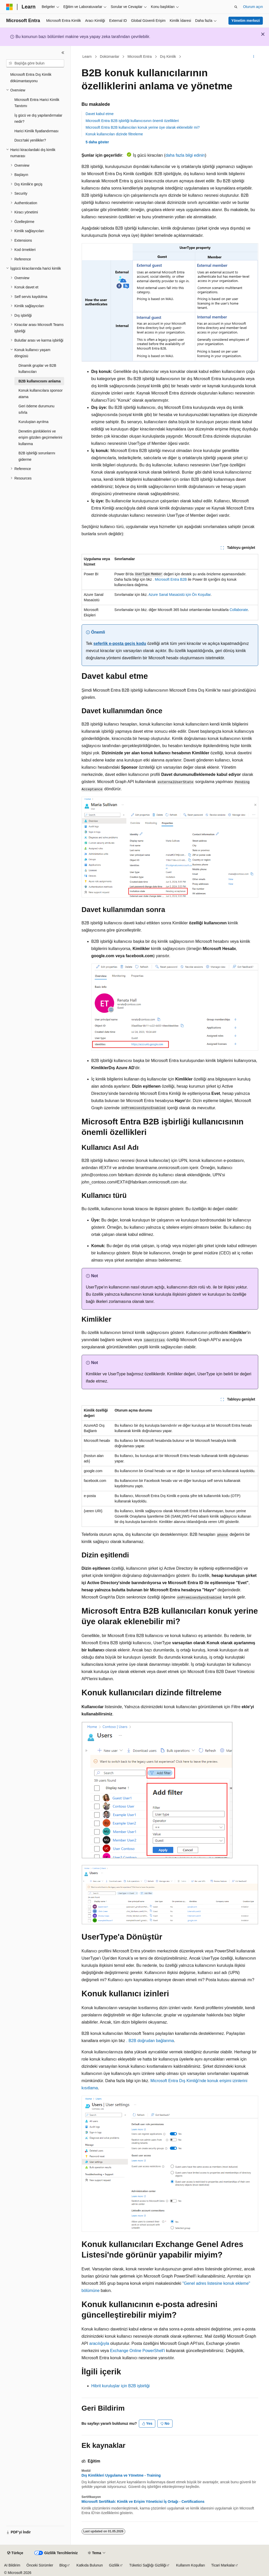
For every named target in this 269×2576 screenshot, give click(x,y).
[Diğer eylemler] (253, 57)
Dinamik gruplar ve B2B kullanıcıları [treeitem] (37, 368)
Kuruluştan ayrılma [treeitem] (33, 422)
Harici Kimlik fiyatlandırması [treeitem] (36, 131)
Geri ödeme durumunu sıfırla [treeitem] (36, 409)
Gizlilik (114, 2565)
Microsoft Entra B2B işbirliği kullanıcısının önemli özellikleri (132, 121)
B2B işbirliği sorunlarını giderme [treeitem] (36, 456)
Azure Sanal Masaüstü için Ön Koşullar (179, 595)
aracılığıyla (99, 2343)
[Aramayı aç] (236, 7)
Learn (87, 56)
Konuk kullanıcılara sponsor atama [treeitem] (40, 393)
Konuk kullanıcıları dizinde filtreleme (114, 134)
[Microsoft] (9, 7)
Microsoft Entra (140, 56)
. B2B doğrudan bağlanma (150, 2040)
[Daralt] (62, 52)
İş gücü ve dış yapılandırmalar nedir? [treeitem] (38, 118)
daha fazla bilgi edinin (185, 155)
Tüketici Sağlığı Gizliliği (147, 2565)
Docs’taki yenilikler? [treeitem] (30, 140)
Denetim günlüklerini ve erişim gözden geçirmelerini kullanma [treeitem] (40, 437)
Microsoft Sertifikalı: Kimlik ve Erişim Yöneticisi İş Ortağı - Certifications (143, 2501)
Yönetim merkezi (245, 20)
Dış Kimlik (168, 56)
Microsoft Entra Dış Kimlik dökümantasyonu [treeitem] (30, 77)
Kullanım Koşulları (190, 2565)
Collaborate (238, 610)
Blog (62, 2565)
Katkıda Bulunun (89, 2565)
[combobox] (35, 63)
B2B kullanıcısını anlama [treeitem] (39, 381)
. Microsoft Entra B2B (170, 579)
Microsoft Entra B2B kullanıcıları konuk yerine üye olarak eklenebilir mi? (143, 127)
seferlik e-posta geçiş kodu (119, 643)
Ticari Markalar (223, 2565)
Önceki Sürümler (39, 2565)
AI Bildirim (12, 2565)
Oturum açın (253, 7)
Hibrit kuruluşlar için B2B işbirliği (120, 2386)
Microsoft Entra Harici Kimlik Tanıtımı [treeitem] (36, 103)
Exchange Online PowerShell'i (137, 2350)
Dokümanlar (109, 56)
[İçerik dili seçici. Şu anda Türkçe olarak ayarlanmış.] (15, 2553)
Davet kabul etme (100, 114)
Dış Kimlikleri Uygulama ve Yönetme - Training (121, 2475)
